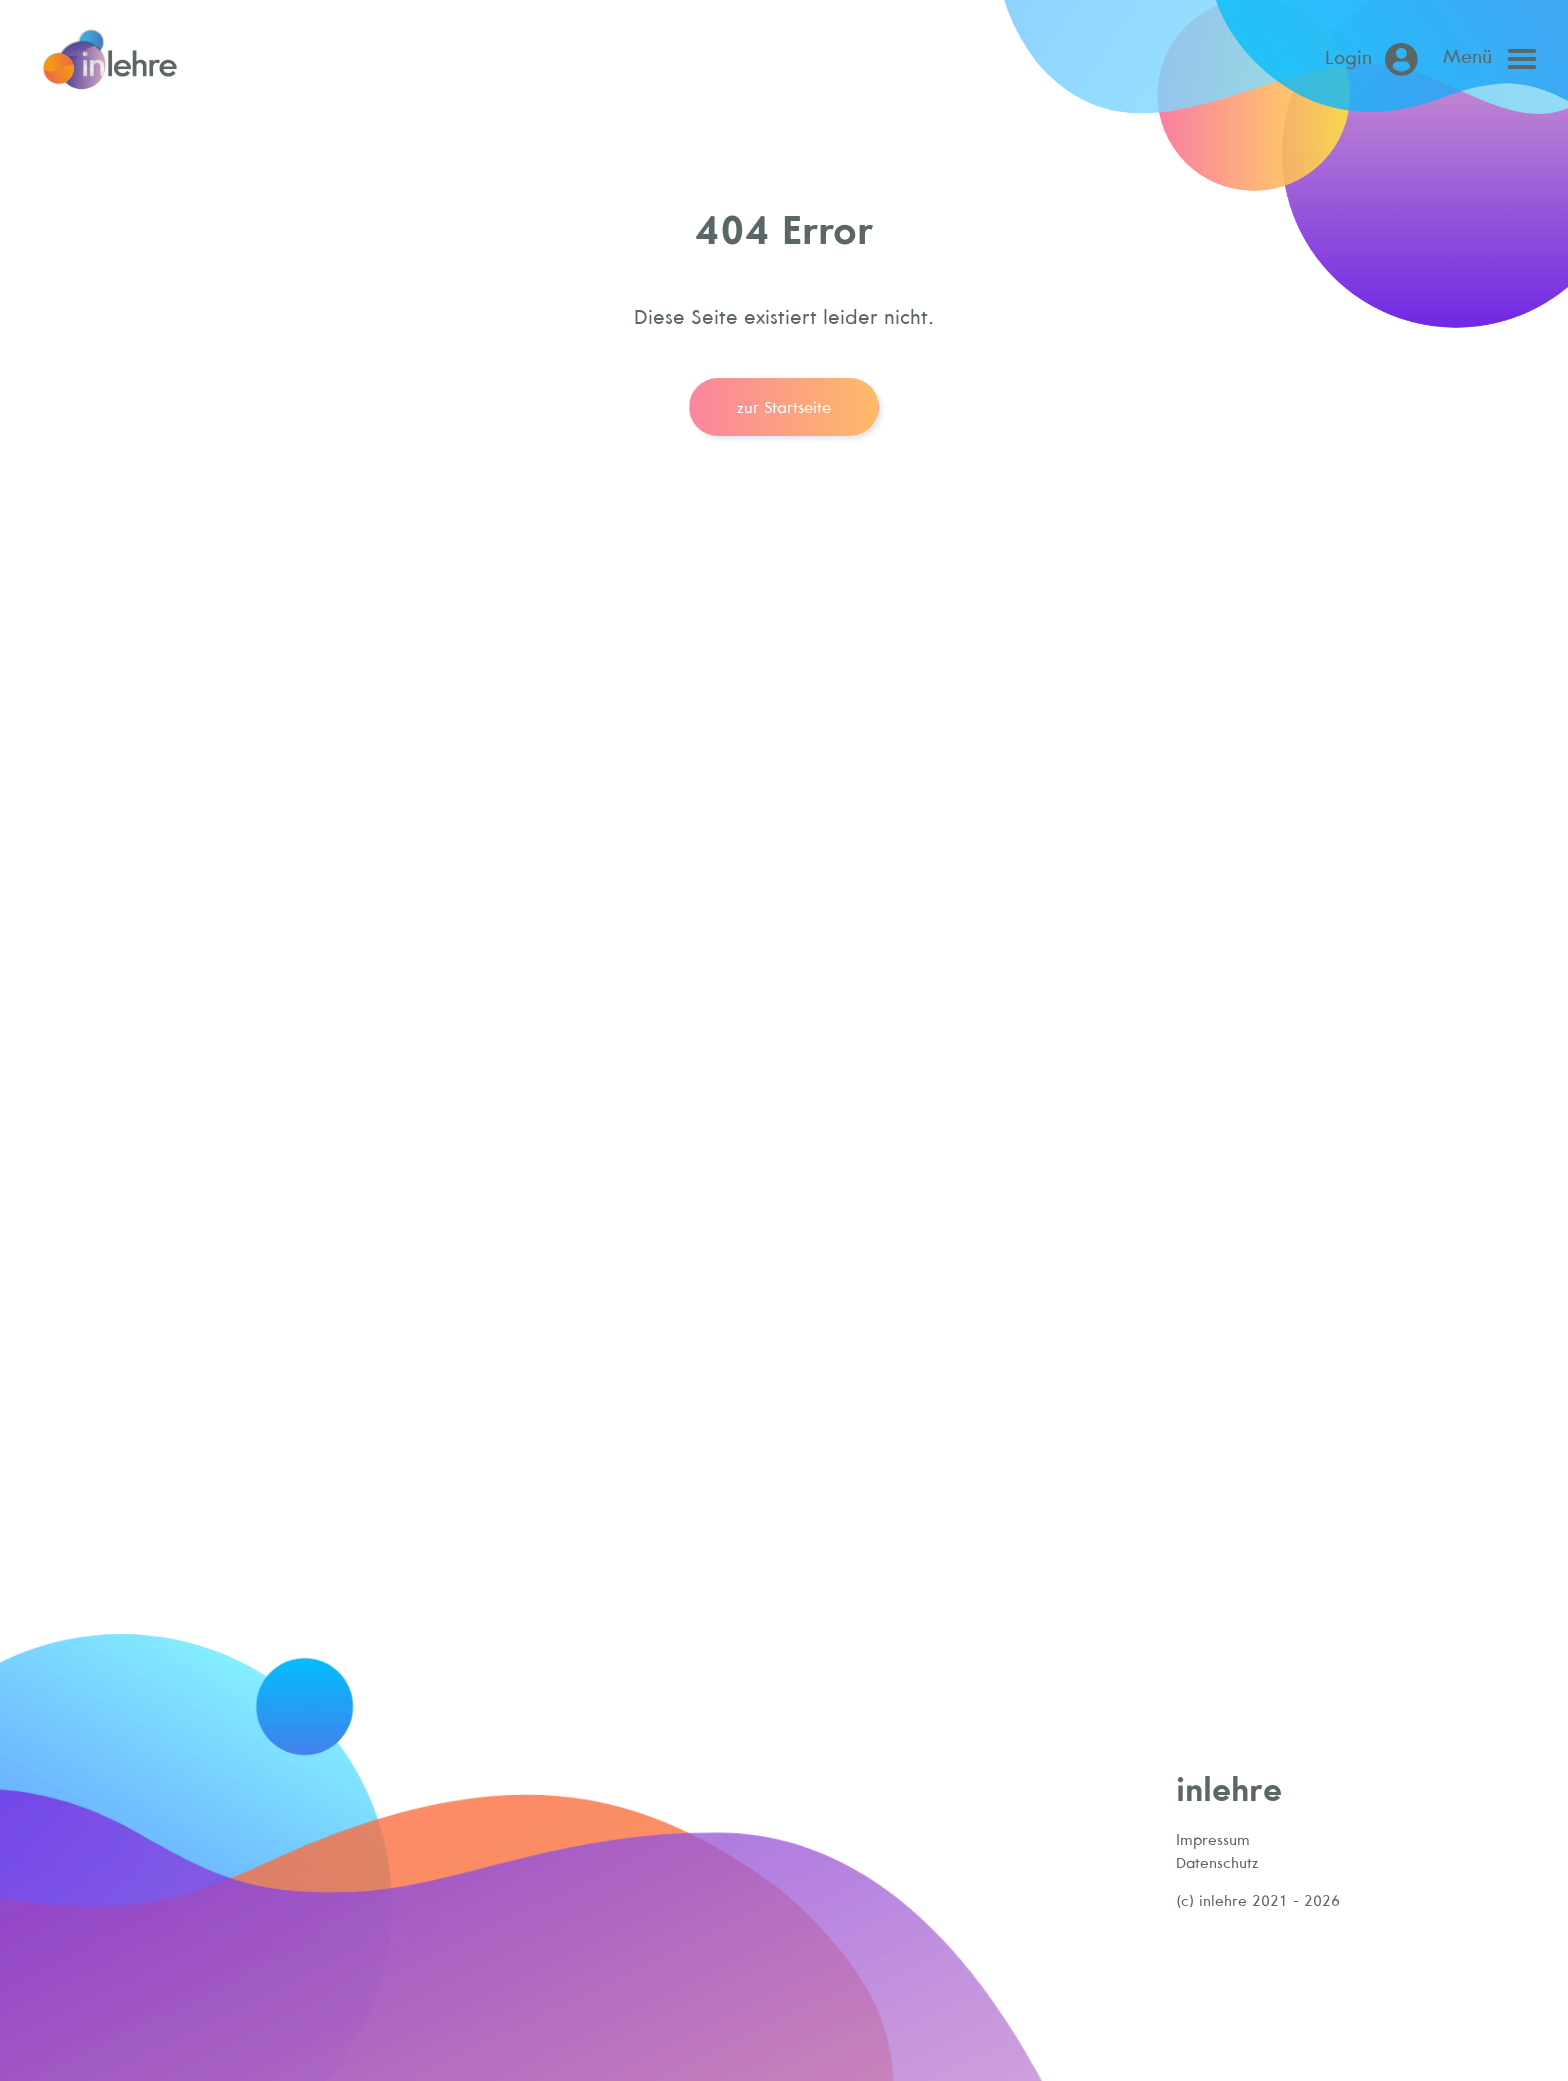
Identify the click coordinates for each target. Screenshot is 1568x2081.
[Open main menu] (1495, 59)
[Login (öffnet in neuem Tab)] (1375, 59)
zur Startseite (784, 407)
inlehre (1229, 1788)
